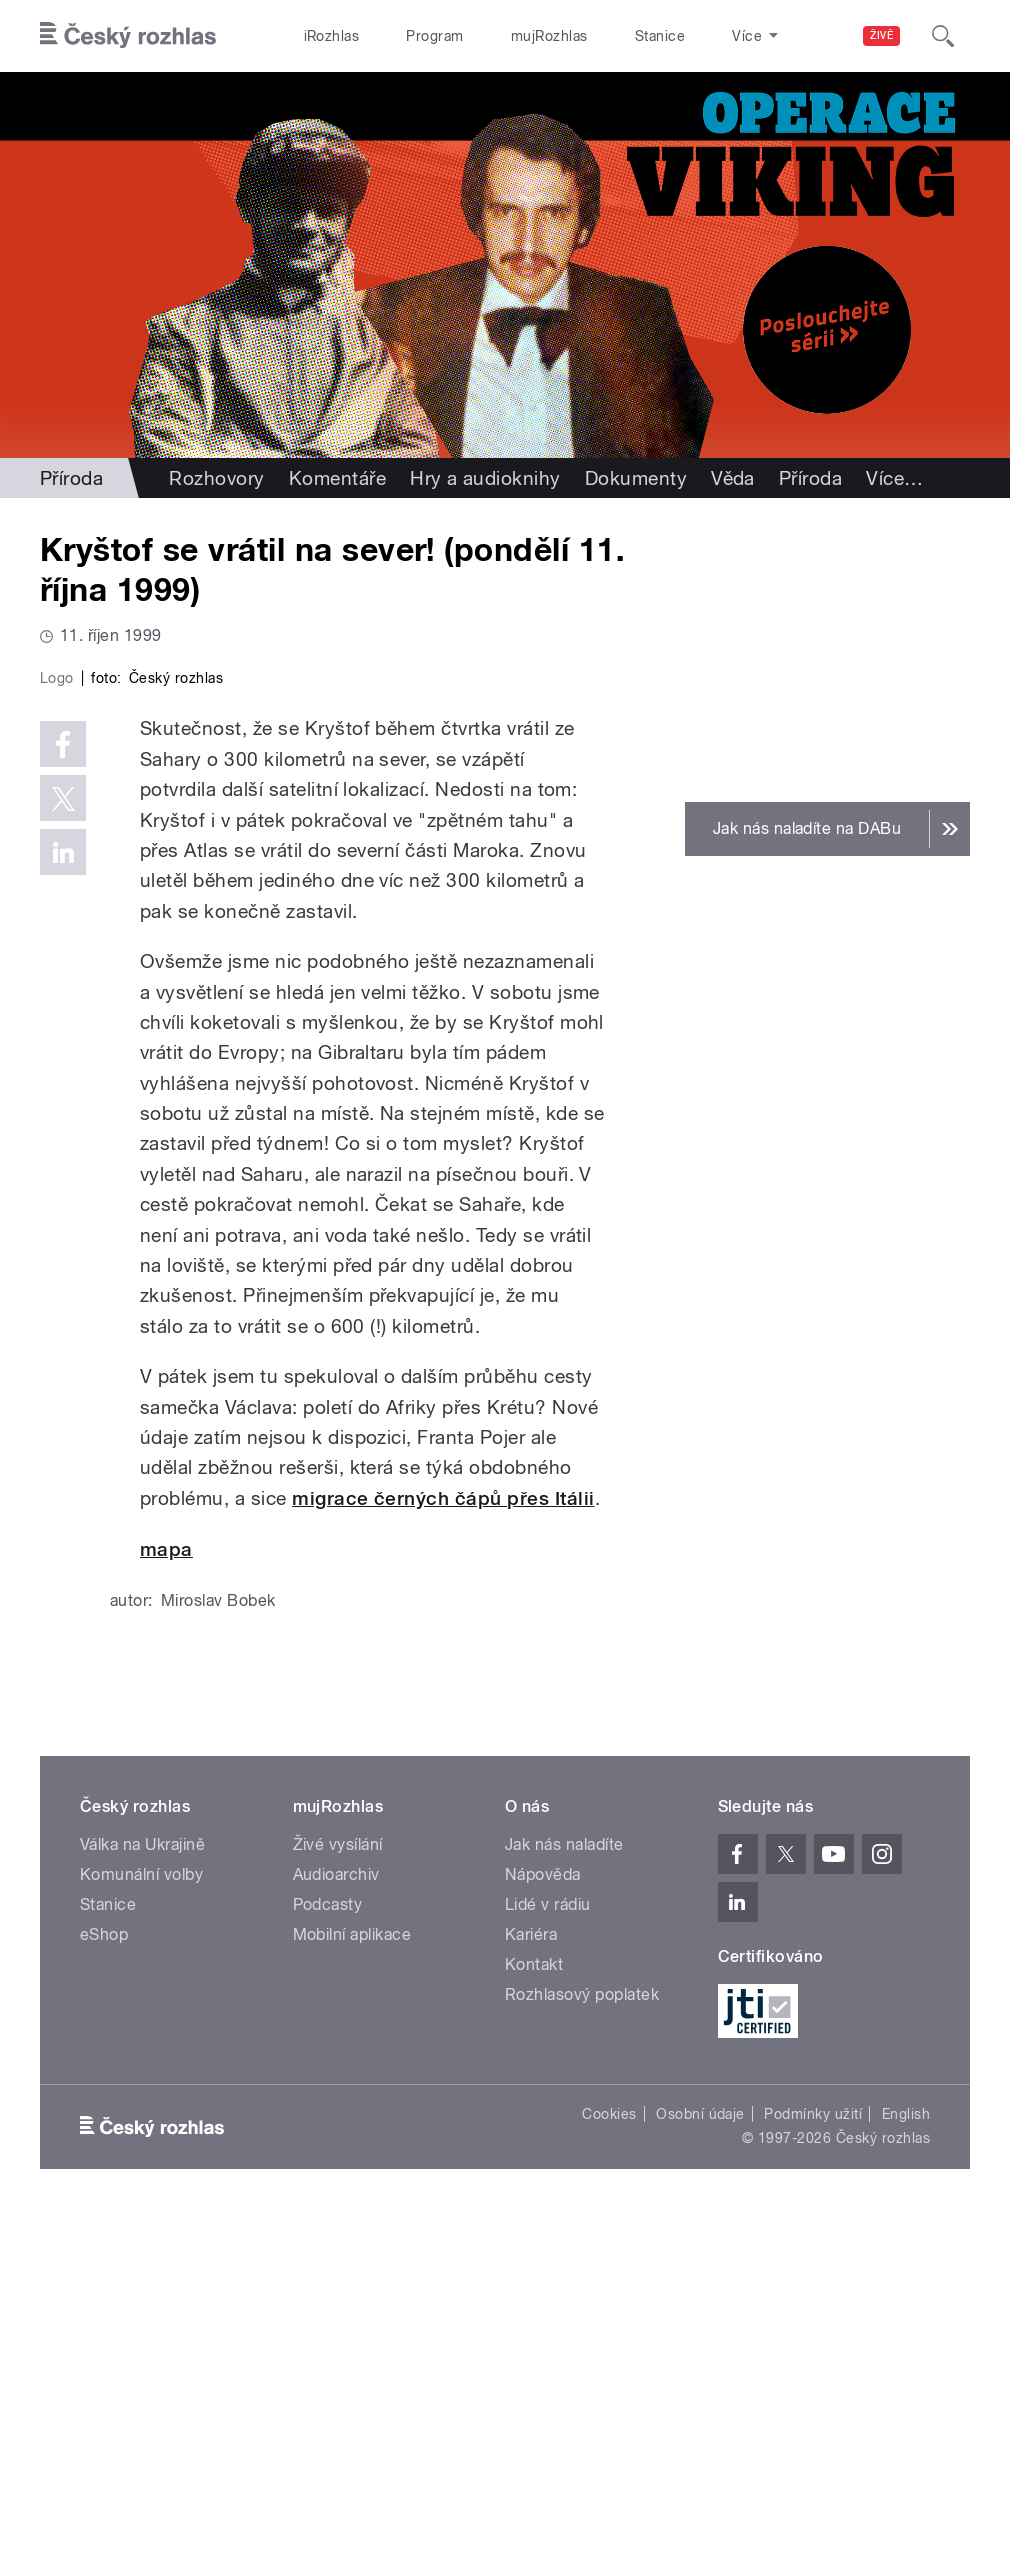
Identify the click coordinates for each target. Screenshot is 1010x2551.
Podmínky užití (813, 2449)
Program (434, 36)
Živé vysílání (338, 2178)
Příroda (71, 478)
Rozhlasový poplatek (582, 2328)
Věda (733, 478)
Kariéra (531, 2268)
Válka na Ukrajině (142, 2178)
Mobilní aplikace (352, 2268)
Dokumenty (636, 478)
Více (894, 478)
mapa (166, 1884)
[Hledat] (943, 36)
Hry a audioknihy (485, 478)
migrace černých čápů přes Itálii (443, 1832)
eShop (104, 2268)
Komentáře (337, 478)
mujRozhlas (549, 36)
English (906, 2449)
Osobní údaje (700, 2449)
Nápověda (543, 2208)
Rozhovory (216, 478)
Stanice (660, 36)
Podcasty (328, 2238)
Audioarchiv (336, 2208)
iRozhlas (332, 36)
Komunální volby (141, 2208)
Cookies (609, 2449)
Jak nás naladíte (564, 2178)
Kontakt (534, 2298)
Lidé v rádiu (548, 2238)
